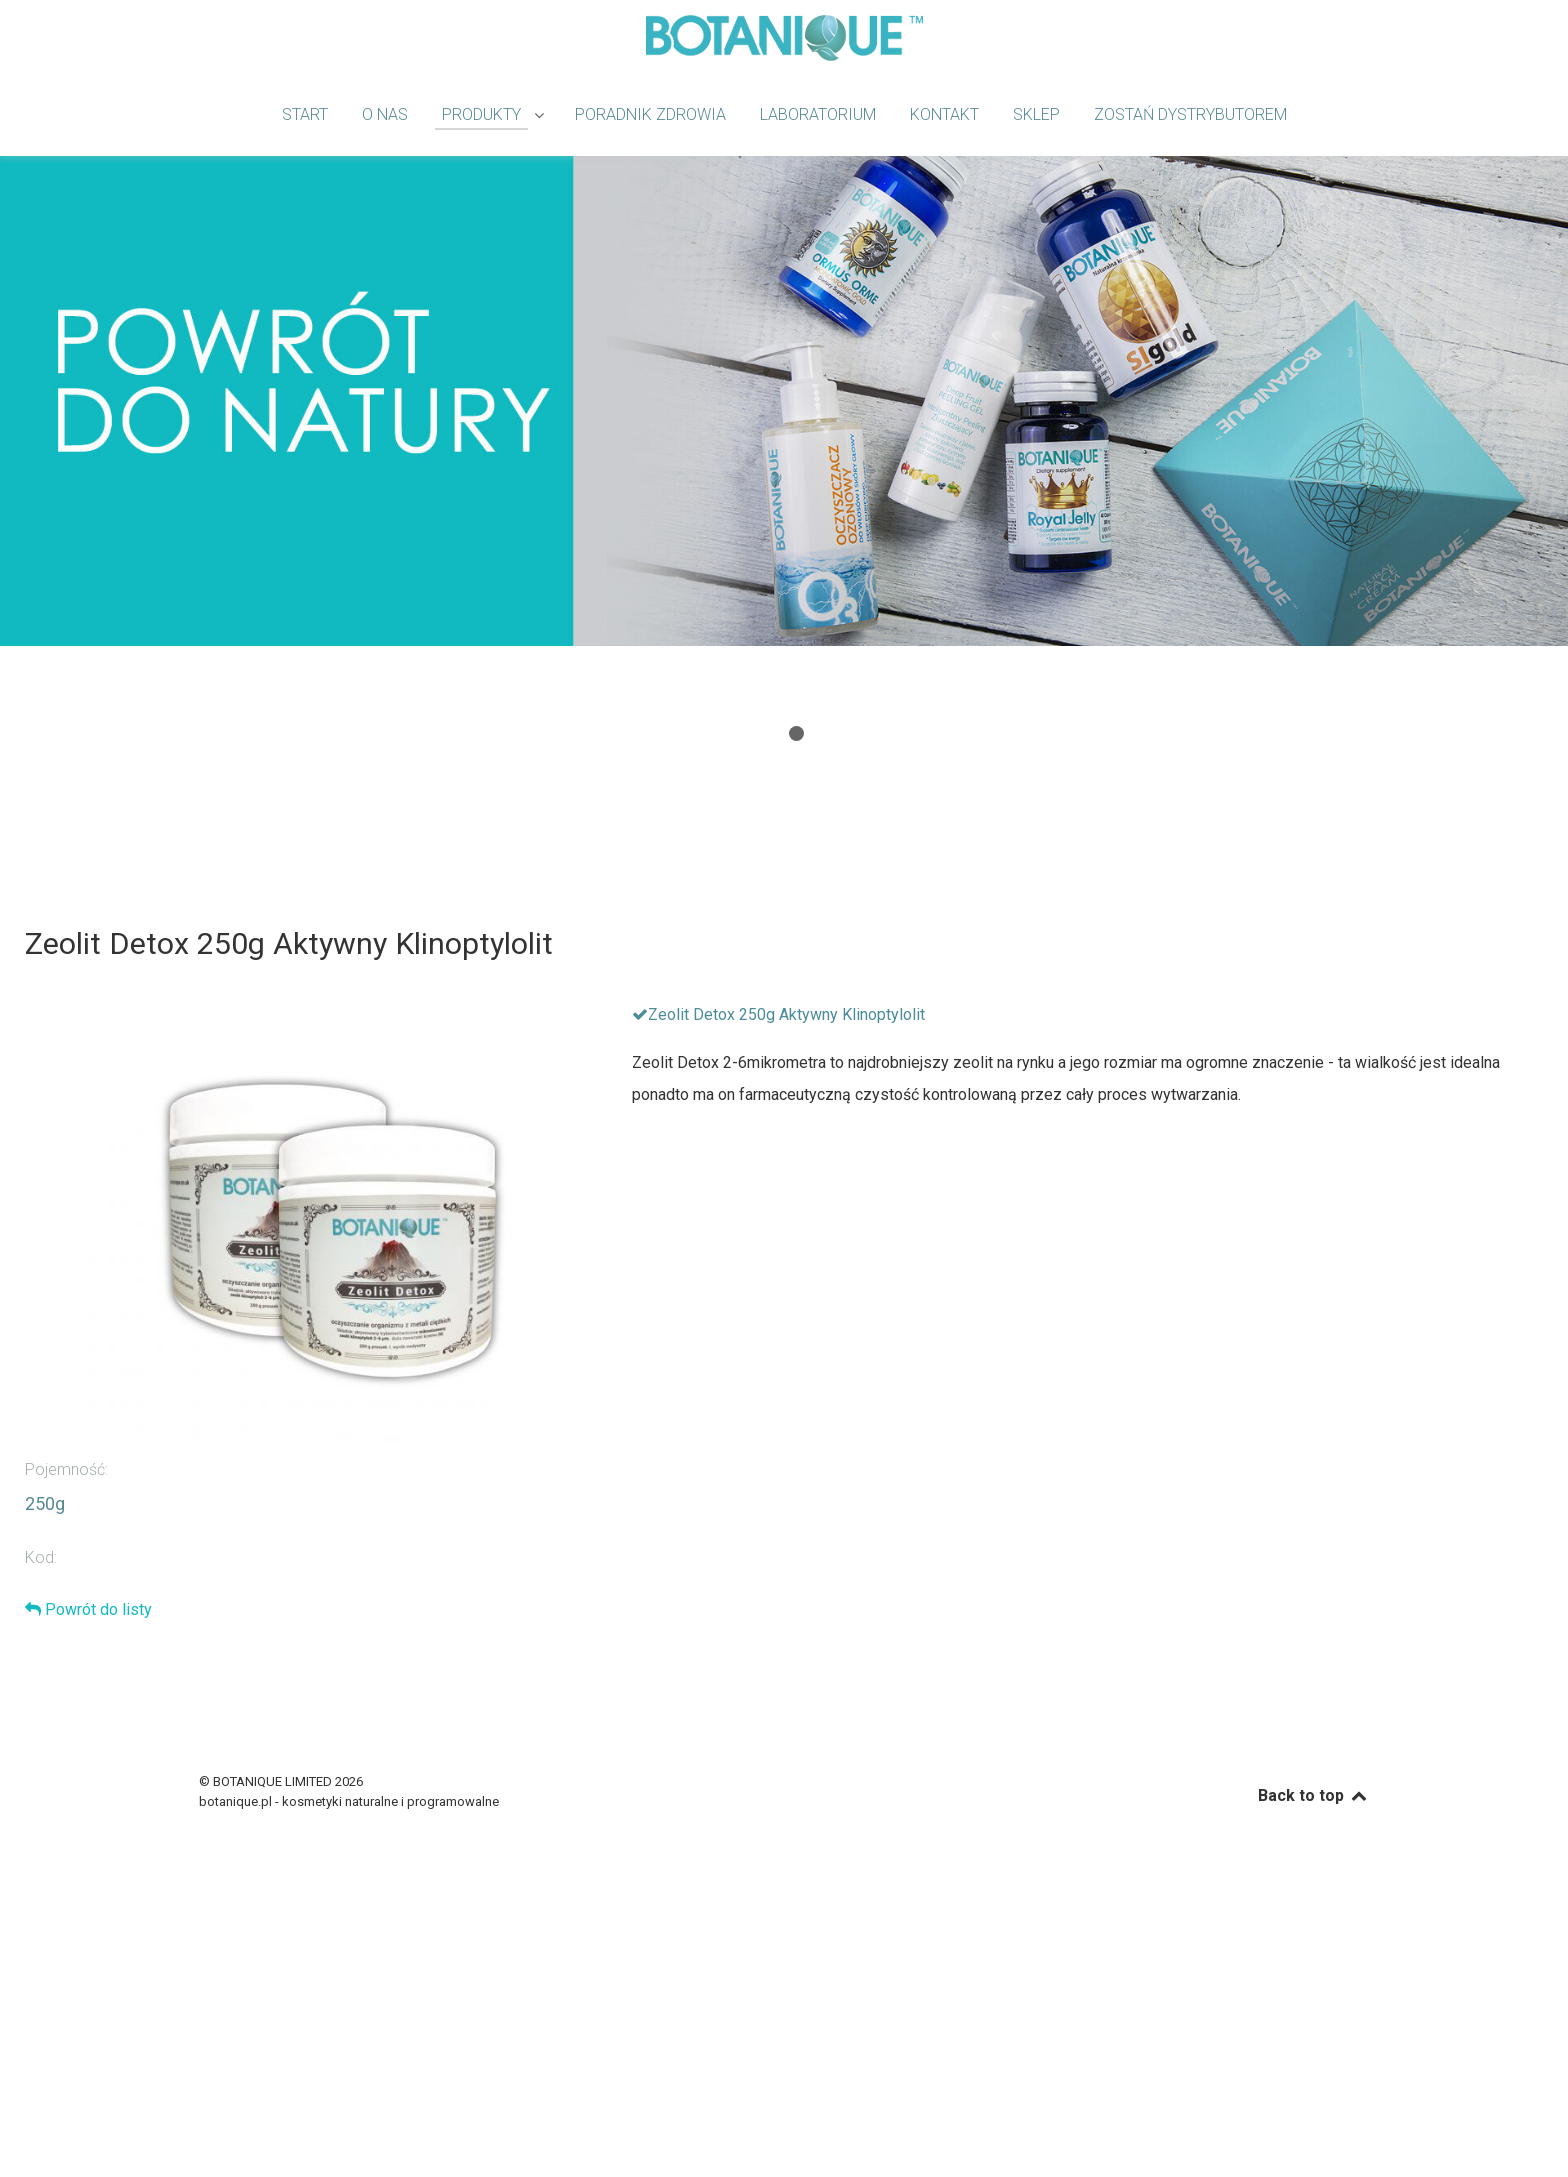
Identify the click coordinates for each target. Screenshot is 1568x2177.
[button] (771, 733)
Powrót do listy (88, 1609)
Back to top (1313, 1795)
